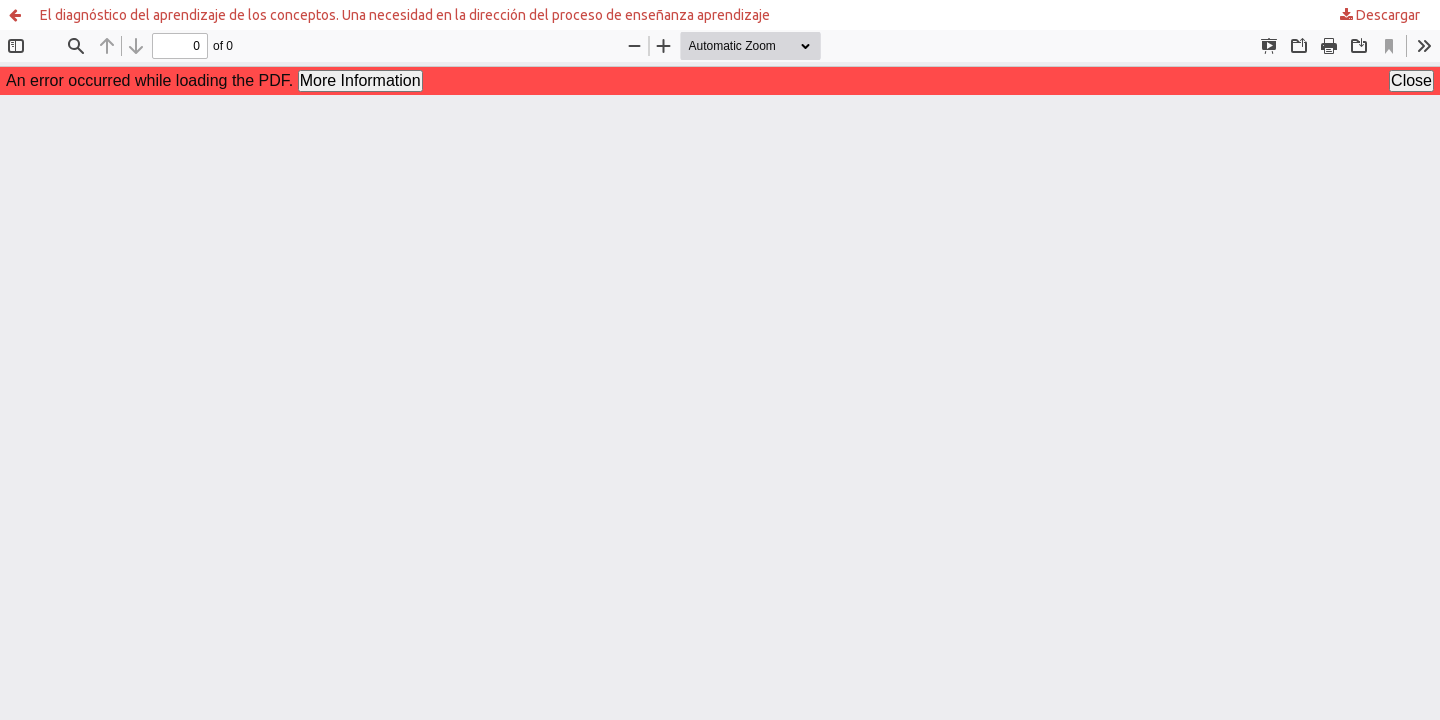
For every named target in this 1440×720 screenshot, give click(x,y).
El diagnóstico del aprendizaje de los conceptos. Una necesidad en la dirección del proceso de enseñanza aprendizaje (405, 15)
